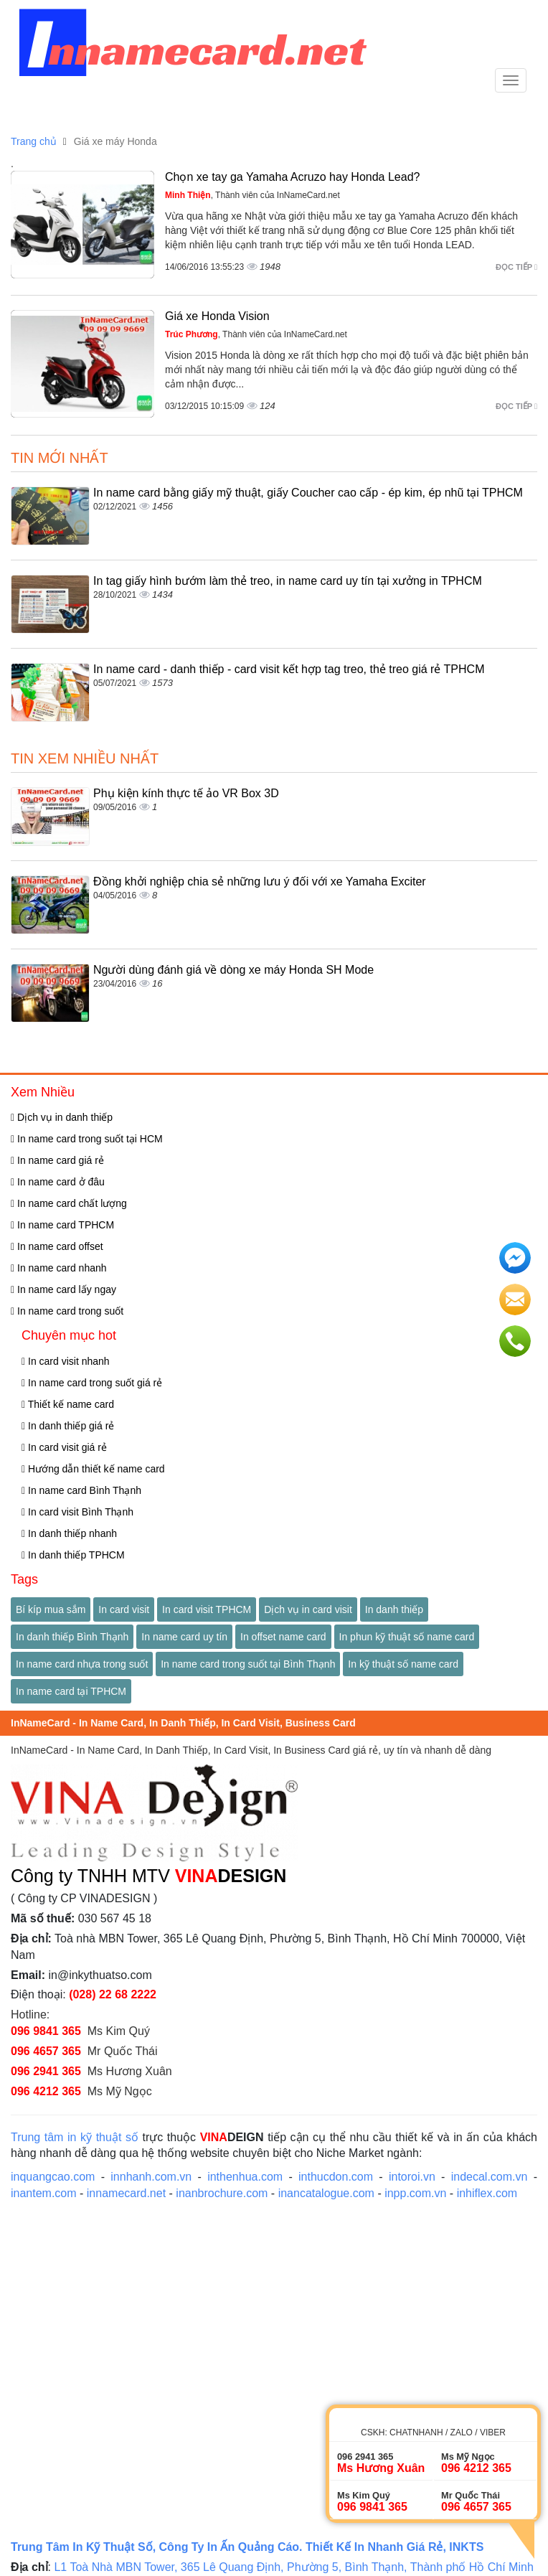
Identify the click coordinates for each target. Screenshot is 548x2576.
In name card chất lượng (69, 1203)
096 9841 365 (46, 2031)
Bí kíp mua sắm (50, 1609)
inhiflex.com (487, 2193)
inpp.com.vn (415, 2193)
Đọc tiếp (516, 267)
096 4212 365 (46, 2091)
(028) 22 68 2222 (112, 1994)
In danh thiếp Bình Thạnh (72, 1636)
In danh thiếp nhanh (69, 1533)
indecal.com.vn (489, 2177)
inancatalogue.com (326, 2193)
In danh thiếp (394, 1609)
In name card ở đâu (58, 1182)
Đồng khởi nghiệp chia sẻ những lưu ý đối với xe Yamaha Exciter (259, 881)
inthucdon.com (335, 2177)
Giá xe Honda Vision (217, 316)
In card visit (123, 1609)
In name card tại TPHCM (71, 1691)
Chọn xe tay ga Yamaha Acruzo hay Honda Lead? (292, 177)
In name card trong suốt (67, 1311)
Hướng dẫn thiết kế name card (93, 1469)
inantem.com (44, 2193)
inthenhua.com (245, 2177)
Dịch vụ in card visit (308, 1609)
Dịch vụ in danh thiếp (62, 1117)
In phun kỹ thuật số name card (407, 1636)
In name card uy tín (184, 1636)
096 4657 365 (46, 2051)
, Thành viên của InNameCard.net (252, 195)
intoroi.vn (412, 2177)
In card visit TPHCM (206, 1609)
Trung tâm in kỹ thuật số (74, 2137)
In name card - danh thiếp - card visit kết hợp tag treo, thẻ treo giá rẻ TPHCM (288, 669)
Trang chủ (34, 141)
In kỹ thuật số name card (403, 1664)
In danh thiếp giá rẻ (68, 1426)
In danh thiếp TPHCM (73, 1555)
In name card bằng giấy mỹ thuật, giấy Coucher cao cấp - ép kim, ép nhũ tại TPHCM (308, 492)
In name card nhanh (59, 1268)
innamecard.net (126, 2193)
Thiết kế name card (68, 1404)
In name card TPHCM (62, 1225)
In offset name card (283, 1636)
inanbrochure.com (222, 2193)
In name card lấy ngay (63, 1289)
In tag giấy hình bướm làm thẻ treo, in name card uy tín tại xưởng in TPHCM (287, 581)
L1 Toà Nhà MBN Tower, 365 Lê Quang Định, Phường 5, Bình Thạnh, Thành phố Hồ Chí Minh (295, 2567)
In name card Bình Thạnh (81, 1490)
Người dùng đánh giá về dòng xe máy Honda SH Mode (233, 970)
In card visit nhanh (66, 1361)
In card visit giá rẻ (64, 1447)
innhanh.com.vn (151, 2177)
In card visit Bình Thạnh (77, 1512)
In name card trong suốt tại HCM (87, 1138)
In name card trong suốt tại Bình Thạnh (248, 1664)
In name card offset (57, 1246)
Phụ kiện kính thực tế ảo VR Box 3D (186, 793)
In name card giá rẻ (57, 1160)
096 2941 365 (46, 2071)
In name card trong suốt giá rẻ (92, 1382)
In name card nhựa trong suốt (82, 1664)
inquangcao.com (53, 2177)
